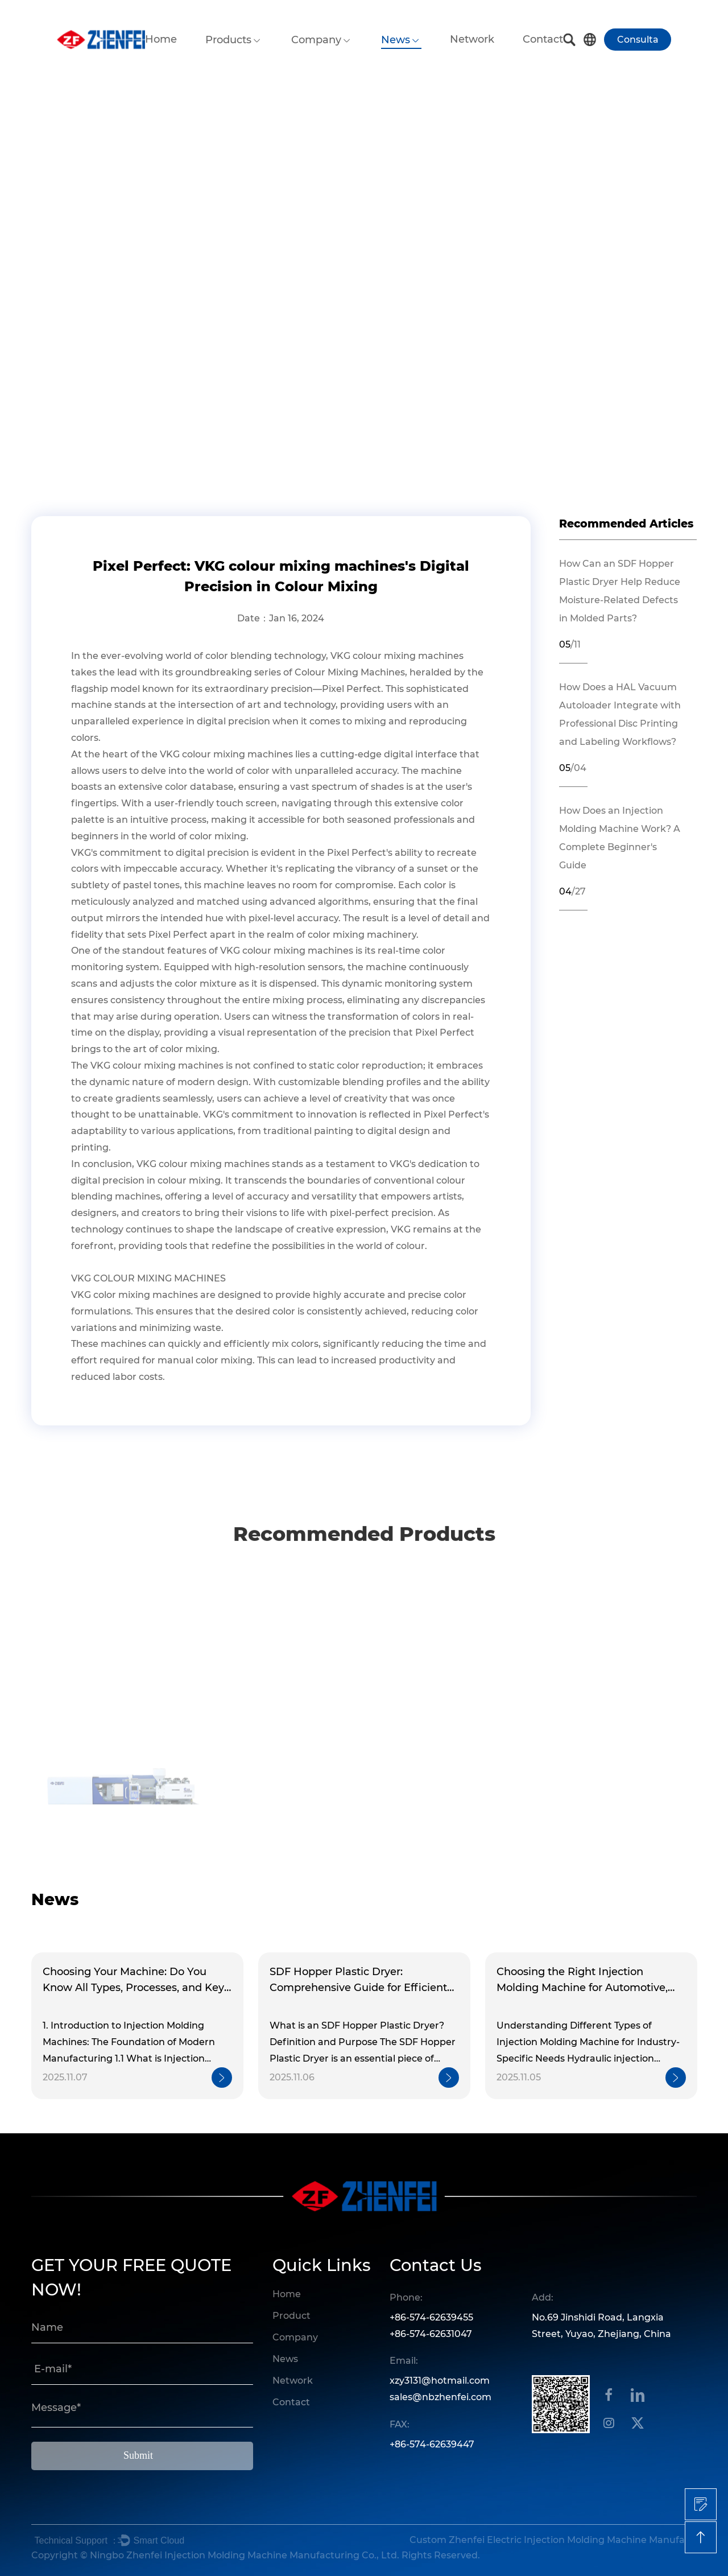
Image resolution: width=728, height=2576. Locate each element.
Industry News (157, 371)
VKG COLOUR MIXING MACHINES (148, 1278)
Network (472, 39)
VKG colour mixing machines (397, 655)
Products (228, 40)
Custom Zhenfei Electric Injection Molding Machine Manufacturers (552, 2539)
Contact (543, 39)
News (395, 40)
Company (316, 40)
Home (161, 39)
